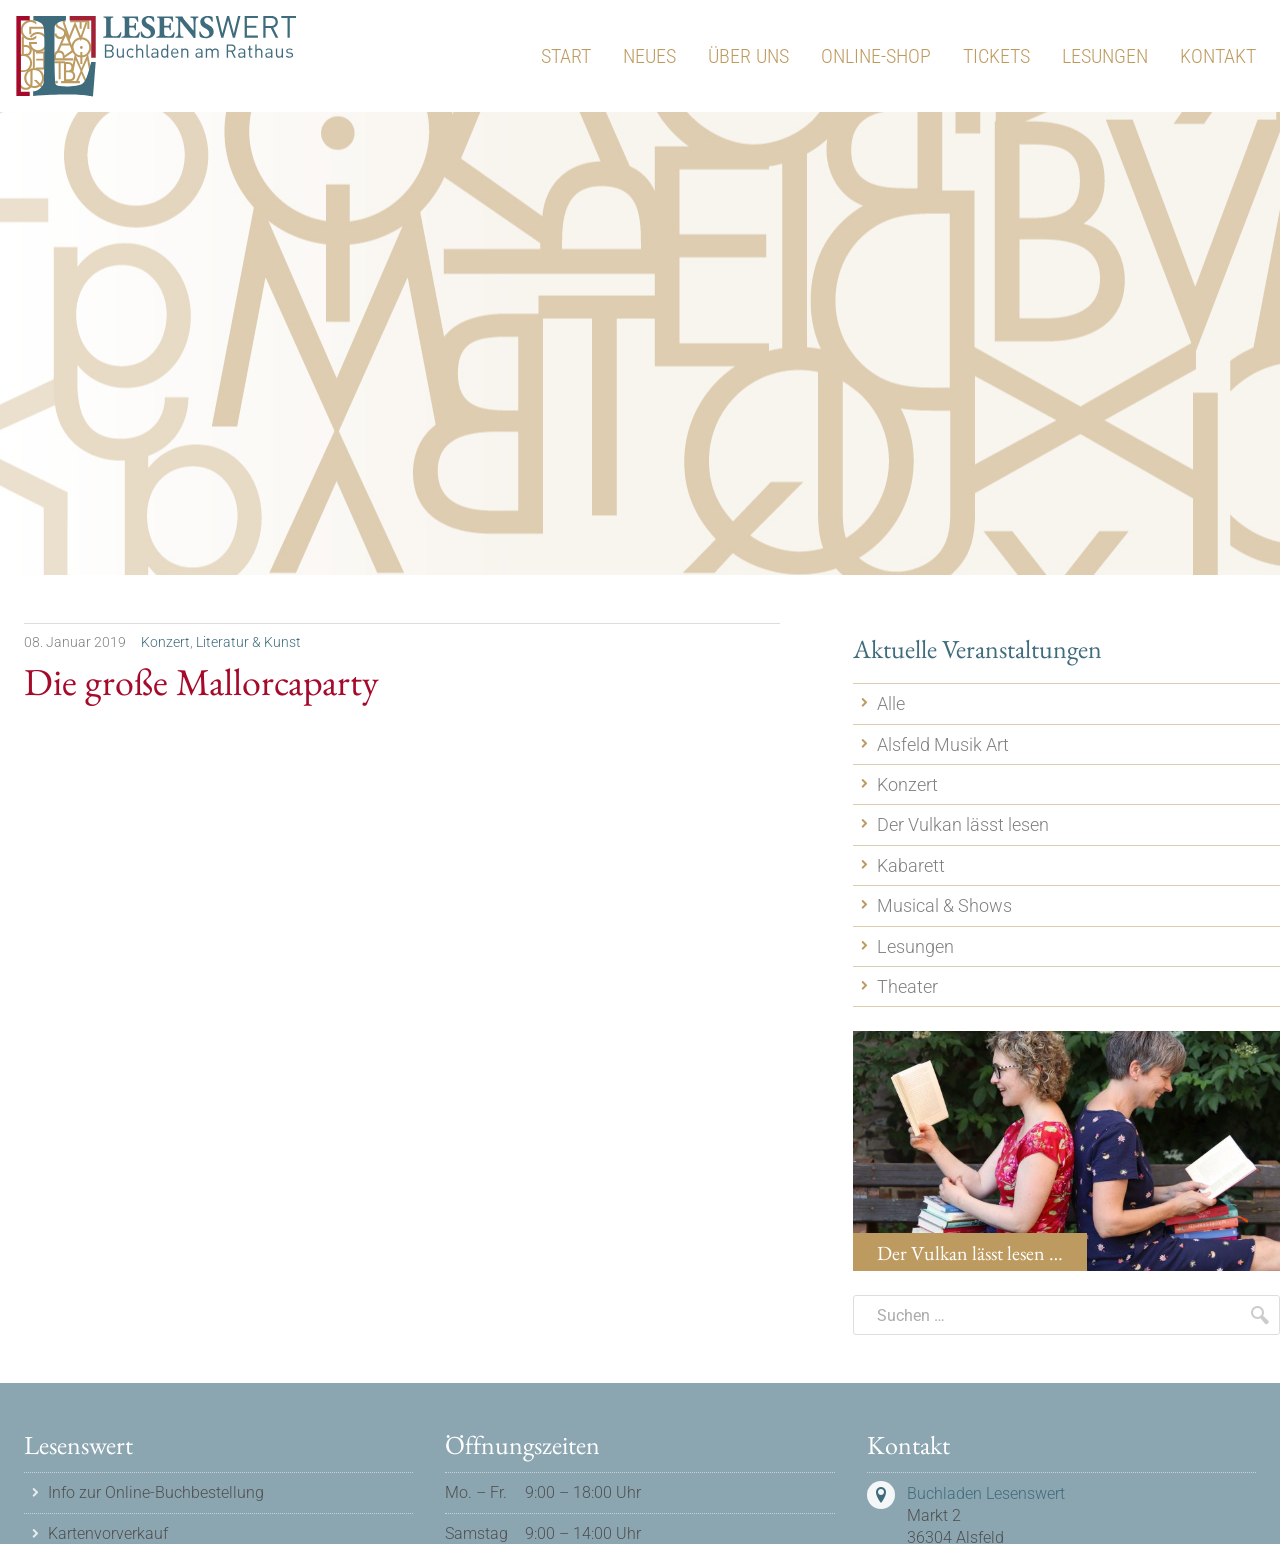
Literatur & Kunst (248, 642)
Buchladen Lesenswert (986, 1493)
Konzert (165, 642)
